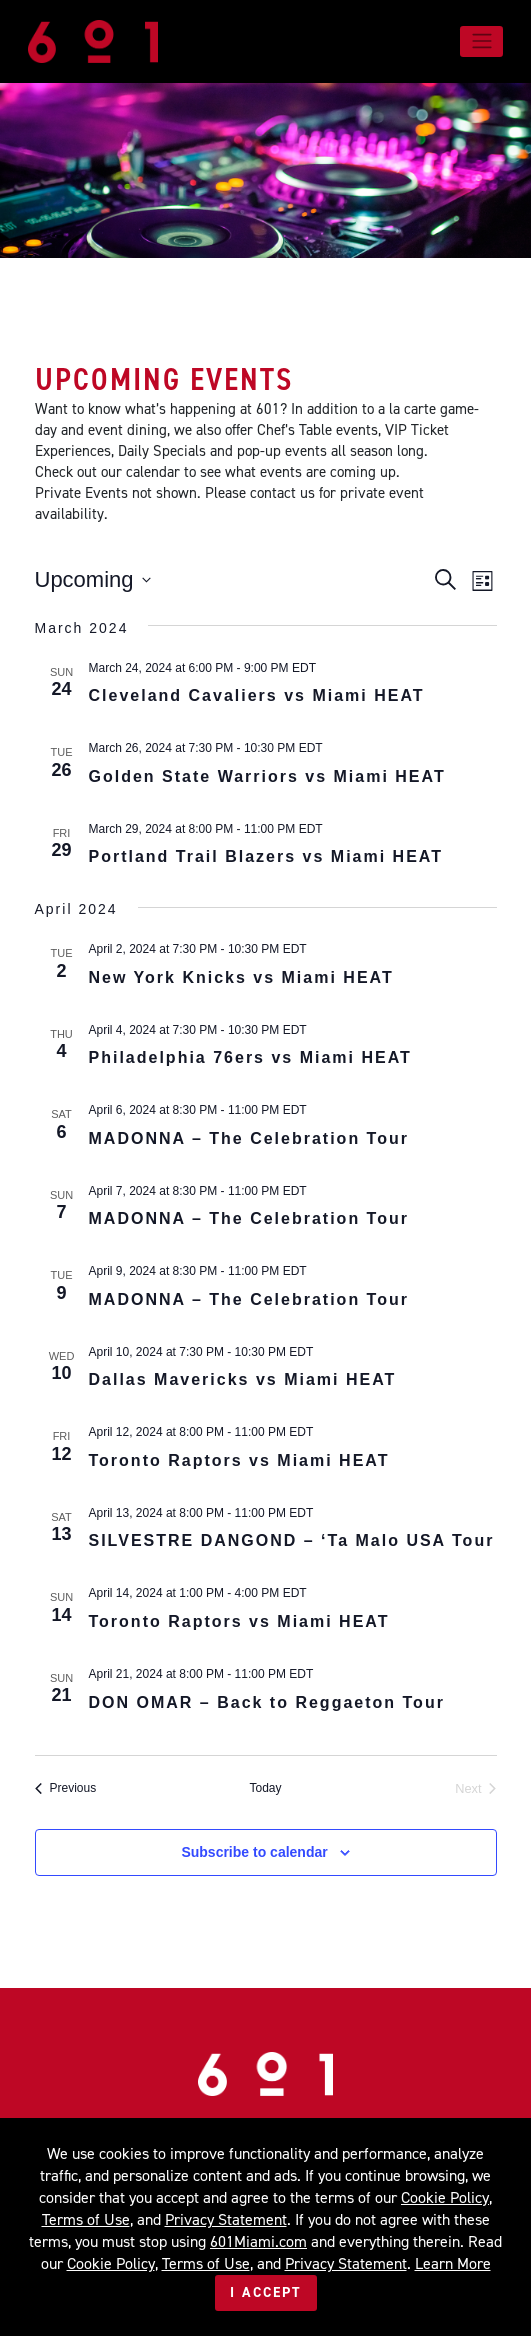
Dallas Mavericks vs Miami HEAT (243, 1379)
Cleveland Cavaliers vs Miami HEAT (257, 695)
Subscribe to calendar (254, 1852)
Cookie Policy (445, 2197)
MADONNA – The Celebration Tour (249, 1138)
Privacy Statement (226, 2219)
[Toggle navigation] (481, 41)
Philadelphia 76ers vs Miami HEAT (250, 1057)
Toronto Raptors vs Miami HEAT (239, 1460)
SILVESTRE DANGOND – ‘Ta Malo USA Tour (292, 1540)
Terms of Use (86, 2219)
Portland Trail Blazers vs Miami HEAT (266, 856)
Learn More (453, 2263)
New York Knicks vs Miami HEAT (241, 977)
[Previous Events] (66, 1789)
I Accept (266, 2292)
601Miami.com (258, 2241)
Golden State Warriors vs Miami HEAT (267, 776)
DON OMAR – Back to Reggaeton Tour (267, 1702)
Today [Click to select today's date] (265, 1788)
